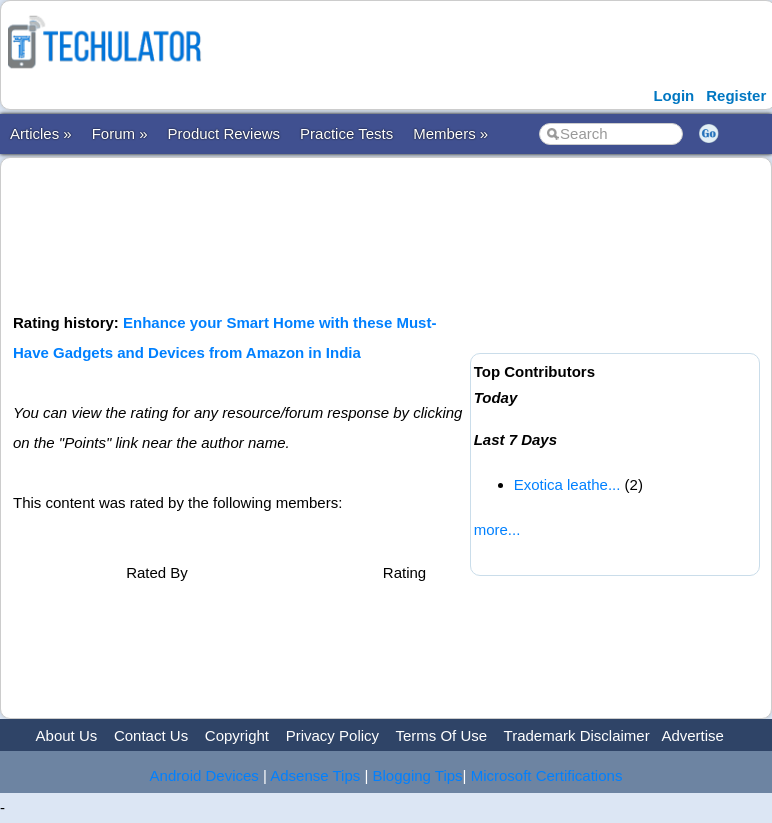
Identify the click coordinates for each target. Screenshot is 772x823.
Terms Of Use (441, 735)
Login (673, 95)
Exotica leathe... (567, 484)
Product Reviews (224, 133)
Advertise (692, 735)
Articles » (41, 133)
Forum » (120, 133)
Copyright (237, 735)
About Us (67, 735)
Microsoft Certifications (547, 775)
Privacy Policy (332, 735)
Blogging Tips (418, 775)
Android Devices (204, 775)
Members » (450, 133)
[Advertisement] (377, 233)
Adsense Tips (315, 775)
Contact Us (151, 735)
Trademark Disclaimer (577, 735)
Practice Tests (346, 133)
